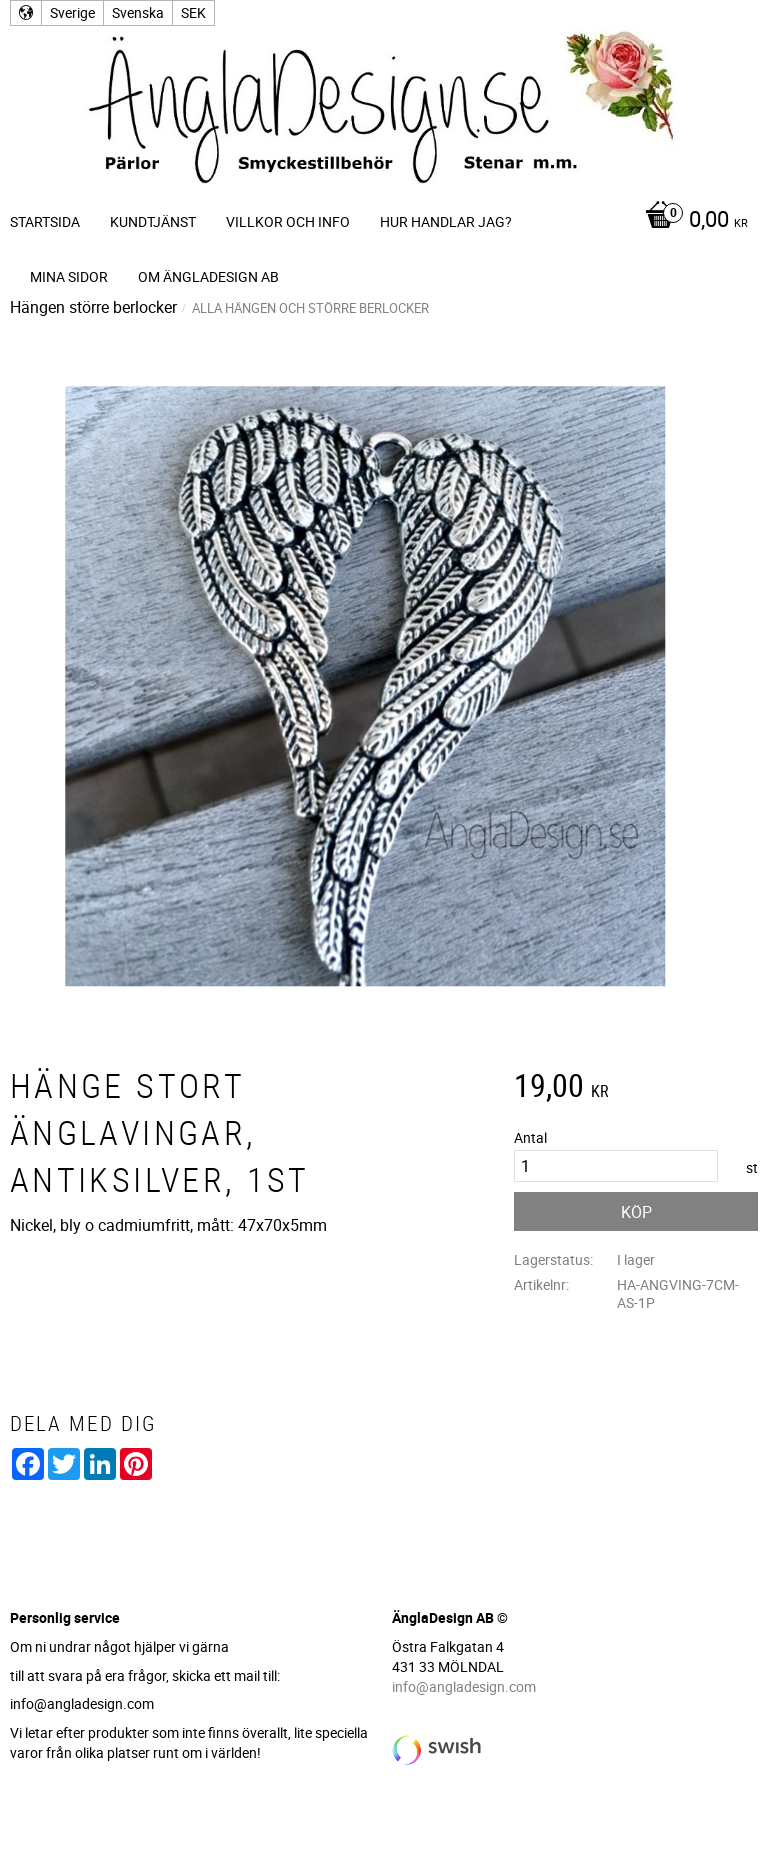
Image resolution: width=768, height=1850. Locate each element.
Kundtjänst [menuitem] (153, 221)
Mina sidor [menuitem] (69, 276)
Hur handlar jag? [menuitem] (446, 221)
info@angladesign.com (464, 1686)
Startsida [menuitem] (45, 221)
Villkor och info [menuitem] (288, 221)
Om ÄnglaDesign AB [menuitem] (208, 276)
